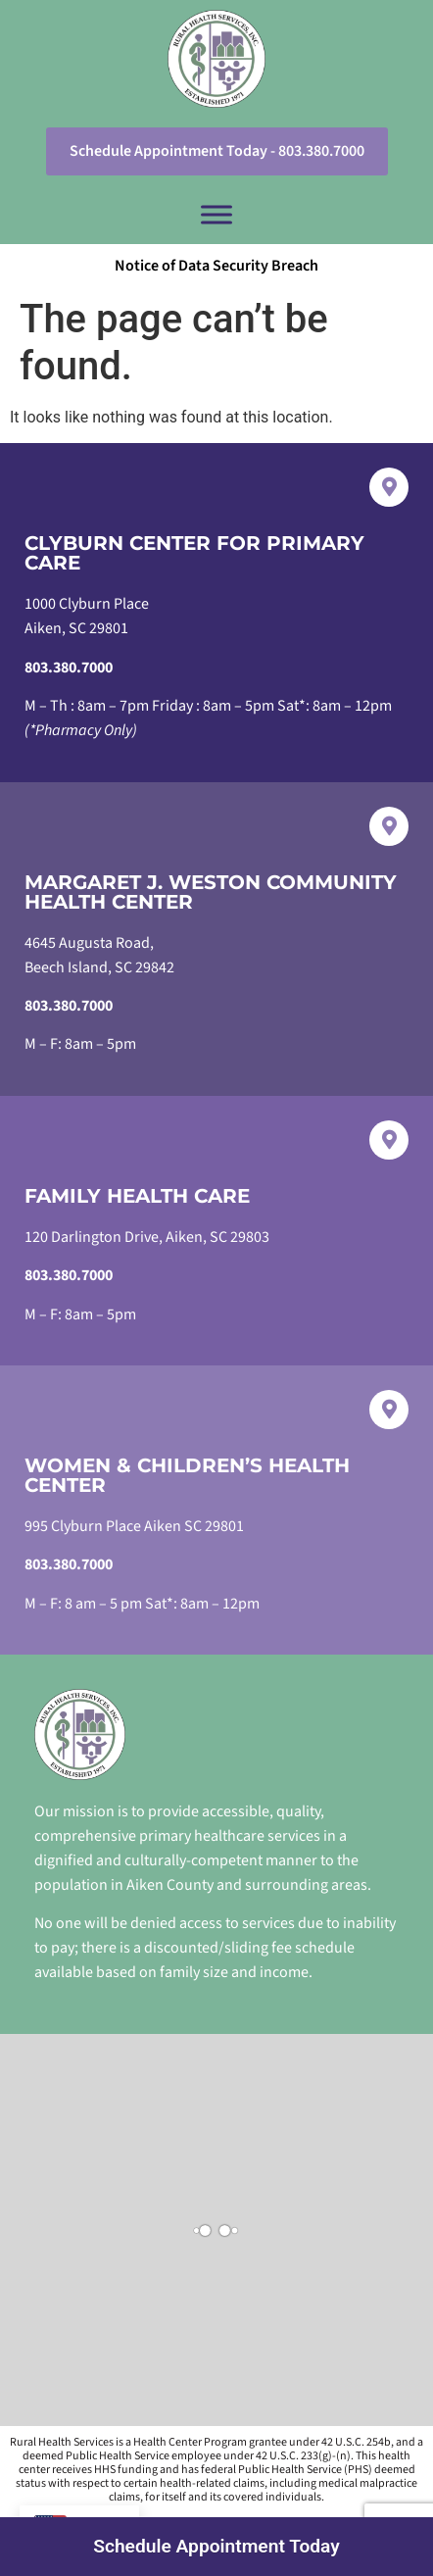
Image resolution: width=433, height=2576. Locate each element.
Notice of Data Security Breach (216, 265)
